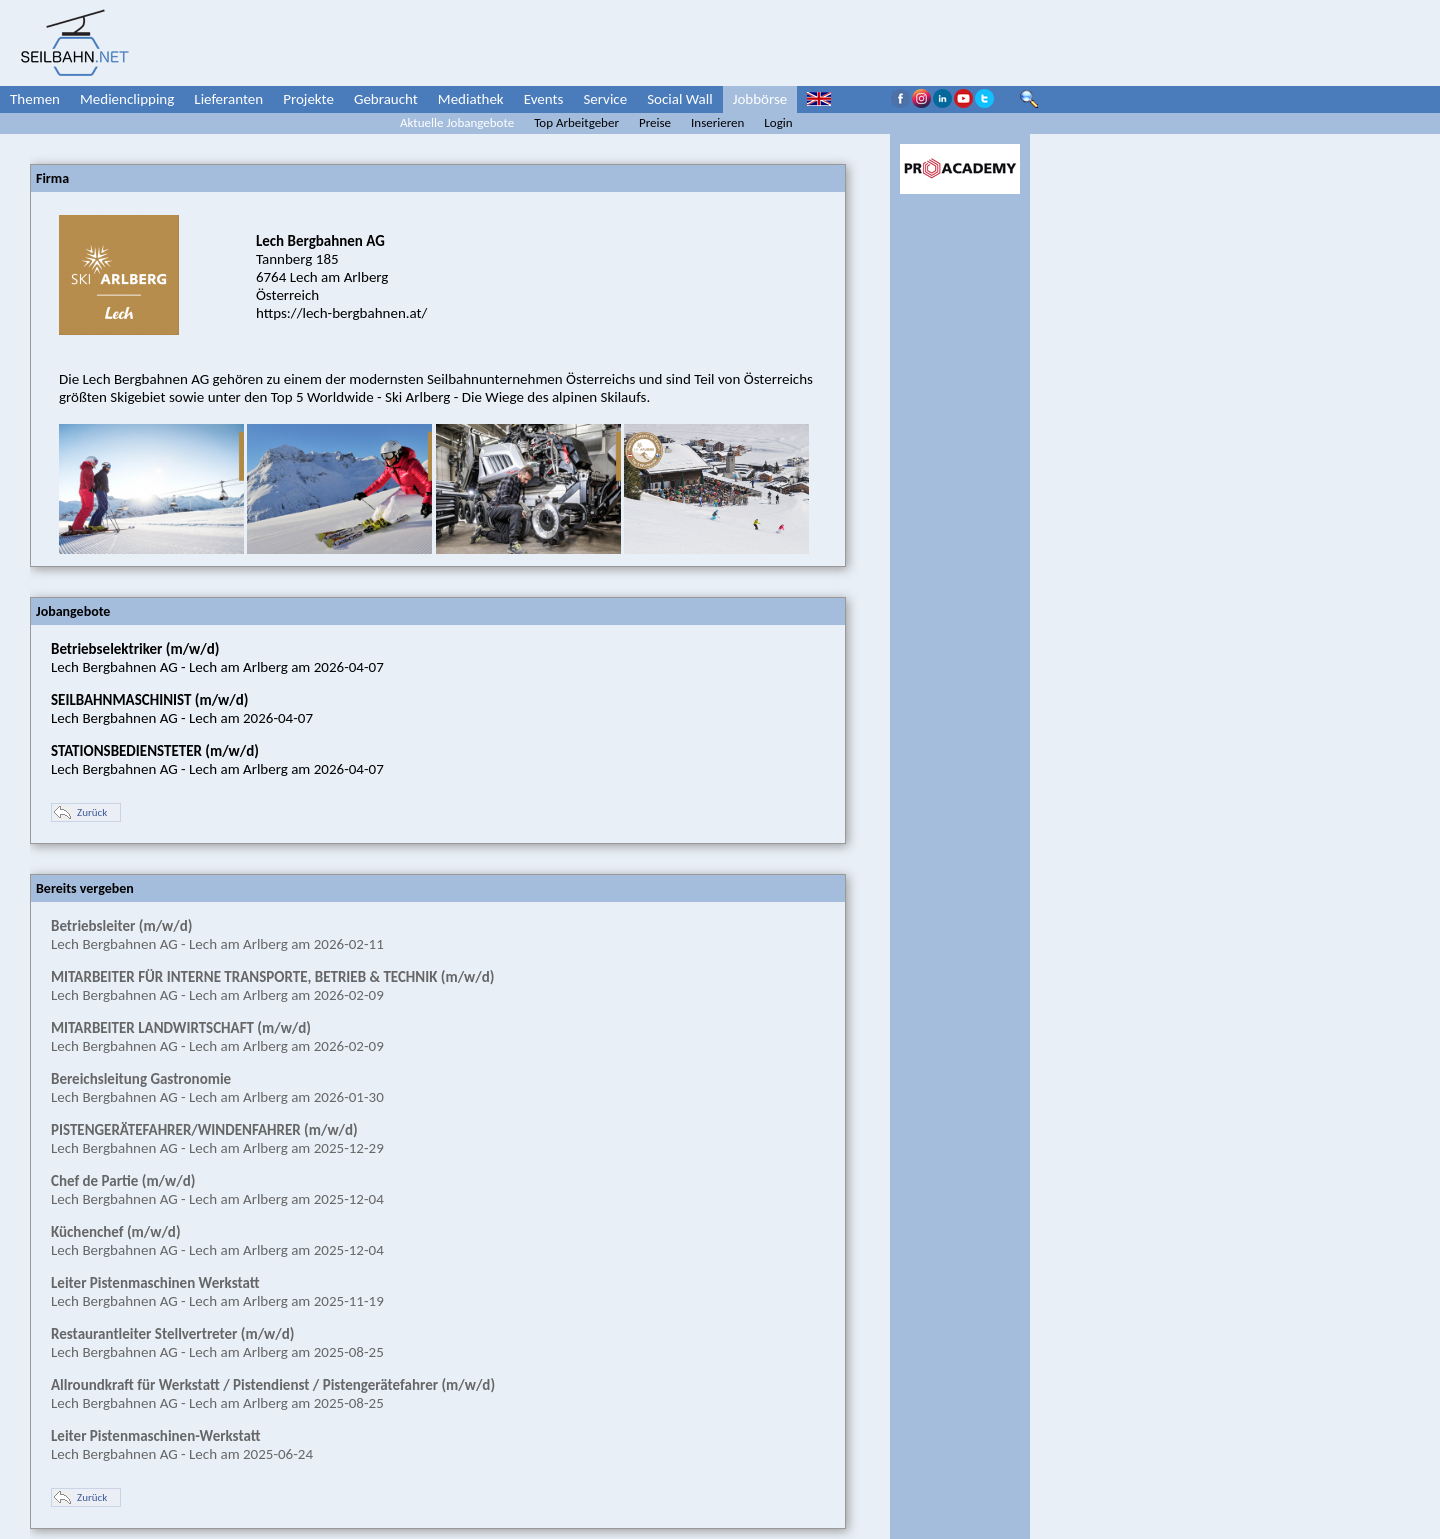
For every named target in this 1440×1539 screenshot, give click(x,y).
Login (778, 122)
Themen (35, 99)
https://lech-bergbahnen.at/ (342, 313)
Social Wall (680, 99)
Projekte (308, 99)
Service (605, 99)
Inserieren (717, 122)
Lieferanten (228, 99)
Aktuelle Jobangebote (457, 122)
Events (544, 99)
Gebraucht (386, 99)
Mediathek (471, 99)
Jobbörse (760, 99)
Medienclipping (127, 99)
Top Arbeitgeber (576, 122)
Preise (655, 122)
